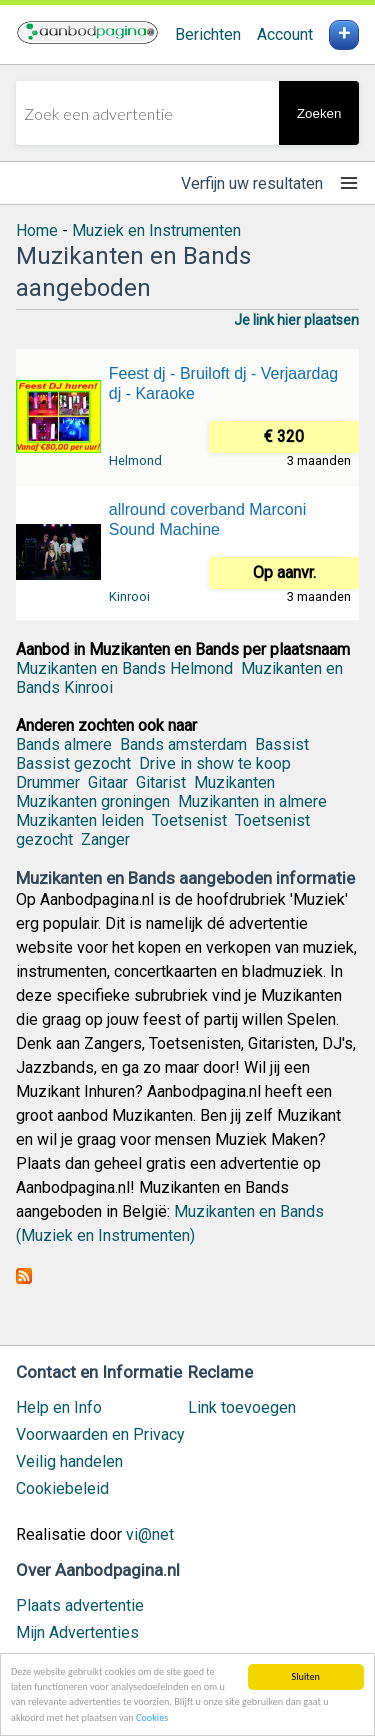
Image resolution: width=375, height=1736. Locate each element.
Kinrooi (129, 596)
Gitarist (161, 782)
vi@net (150, 1534)
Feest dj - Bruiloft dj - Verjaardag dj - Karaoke (223, 383)
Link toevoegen (242, 1407)
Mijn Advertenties (77, 1632)
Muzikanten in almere (252, 801)
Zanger (105, 839)
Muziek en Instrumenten (156, 230)
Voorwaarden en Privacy (100, 1434)
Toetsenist (189, 820)
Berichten (208, 34)
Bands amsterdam (183, 744)
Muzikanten (234, 782)
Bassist (282, 744)
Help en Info (59, 1407)
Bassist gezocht (73, 763)
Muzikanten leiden (80, 820)
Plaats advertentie (80, 1605)
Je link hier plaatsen (296, 320)
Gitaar (108, 782)
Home (37, 230)
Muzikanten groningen (93, 801)
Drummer (48, 782)
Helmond (135, 460)
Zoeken (319, 113)
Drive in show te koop (215, 763)
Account (285, 34)
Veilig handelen (69, 1461)
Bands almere (64, 744)
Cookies (152, 1718)
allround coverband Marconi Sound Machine (207, 519)
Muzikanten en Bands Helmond (124, 668)
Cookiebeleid (62, 1488)
